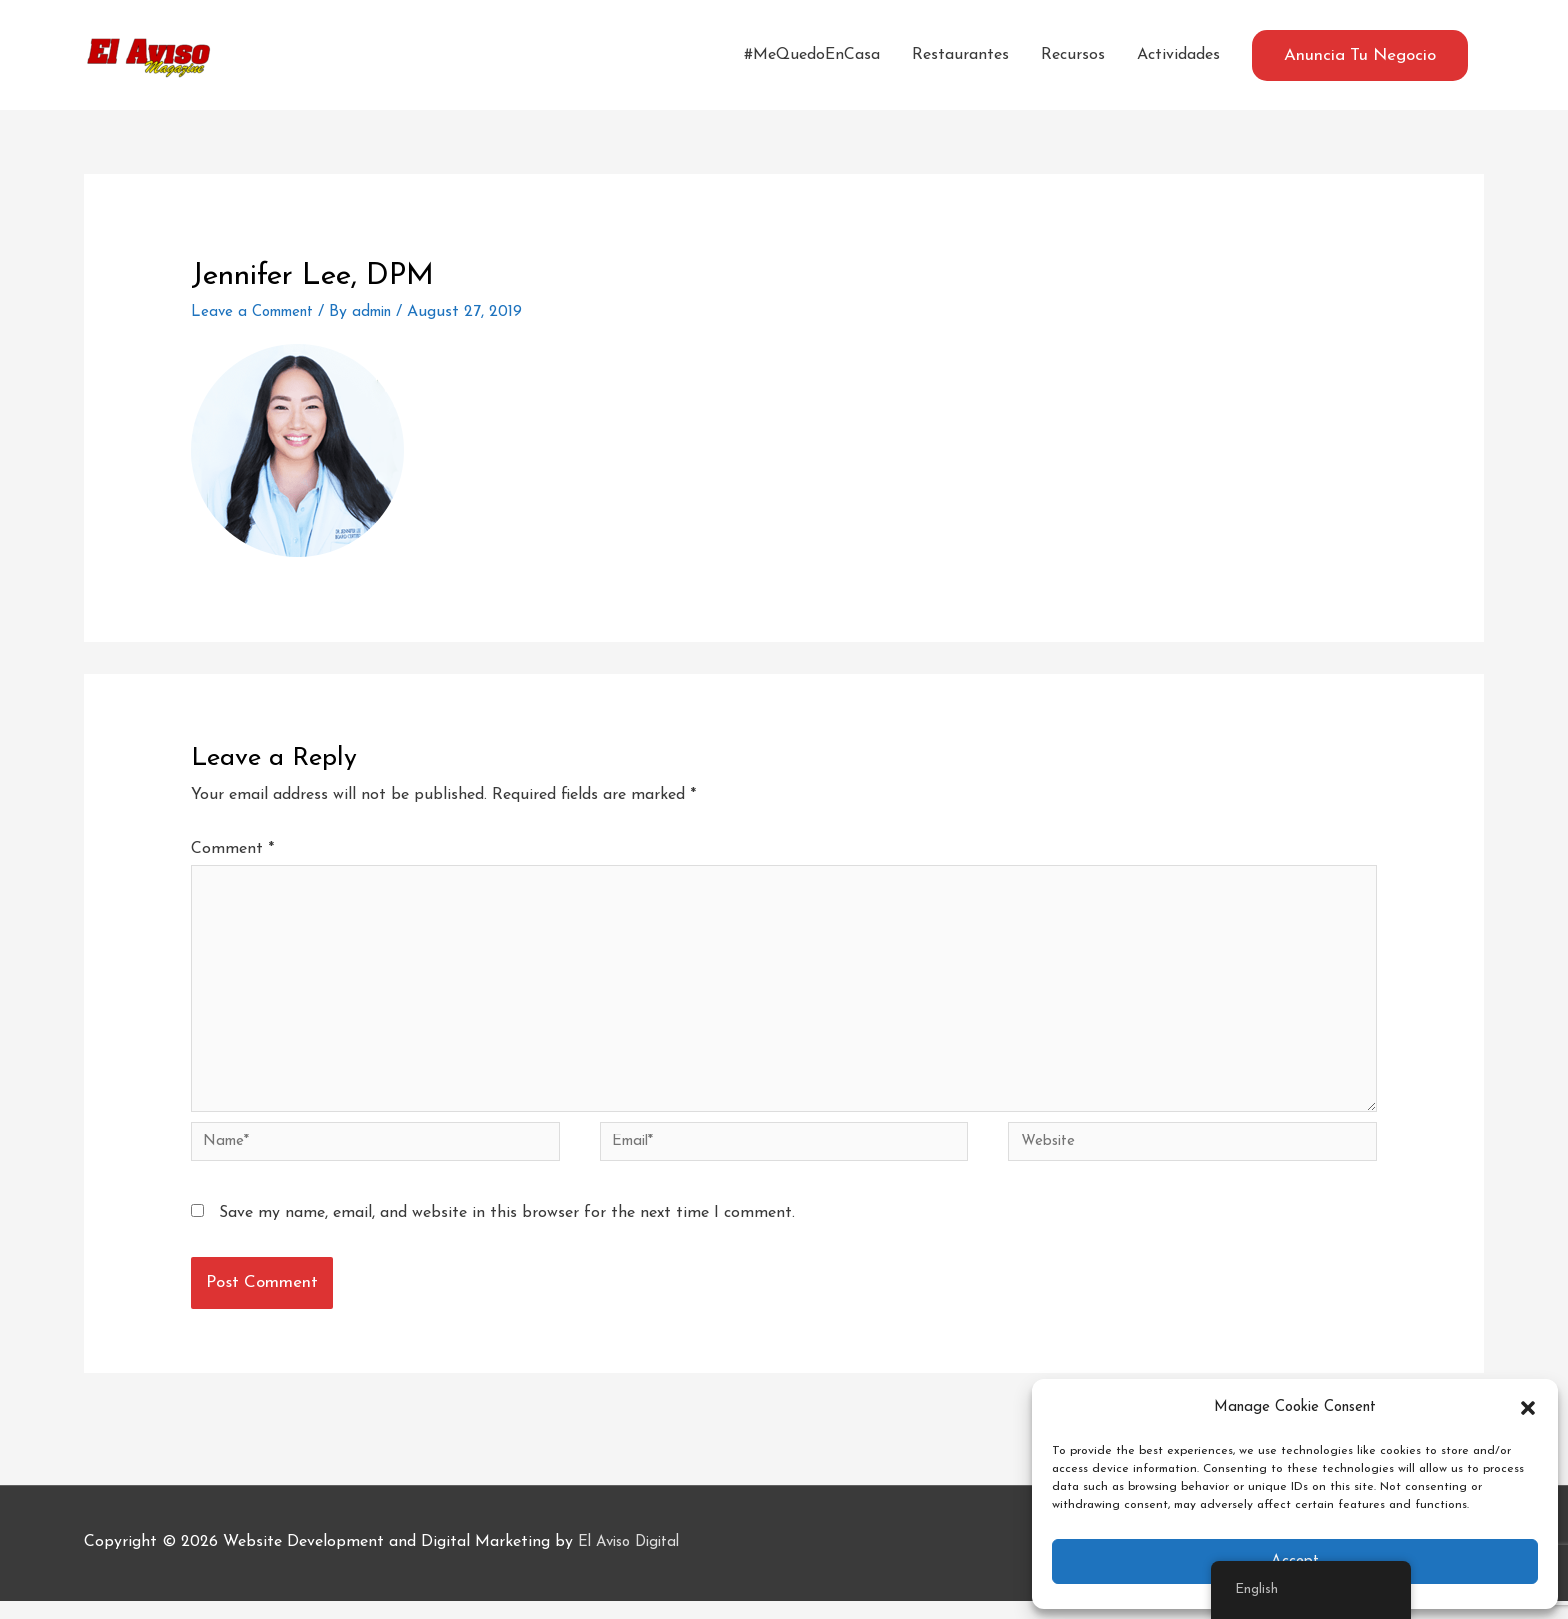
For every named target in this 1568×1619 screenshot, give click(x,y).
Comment (232, 849)
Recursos (1073, 55)
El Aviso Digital (633, 1561)
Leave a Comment (258, 312)
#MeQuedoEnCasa (812, 55)
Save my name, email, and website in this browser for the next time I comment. (507, 1232)
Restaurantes (960, 55)
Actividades (1178, 55)
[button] (1528, 1408)
